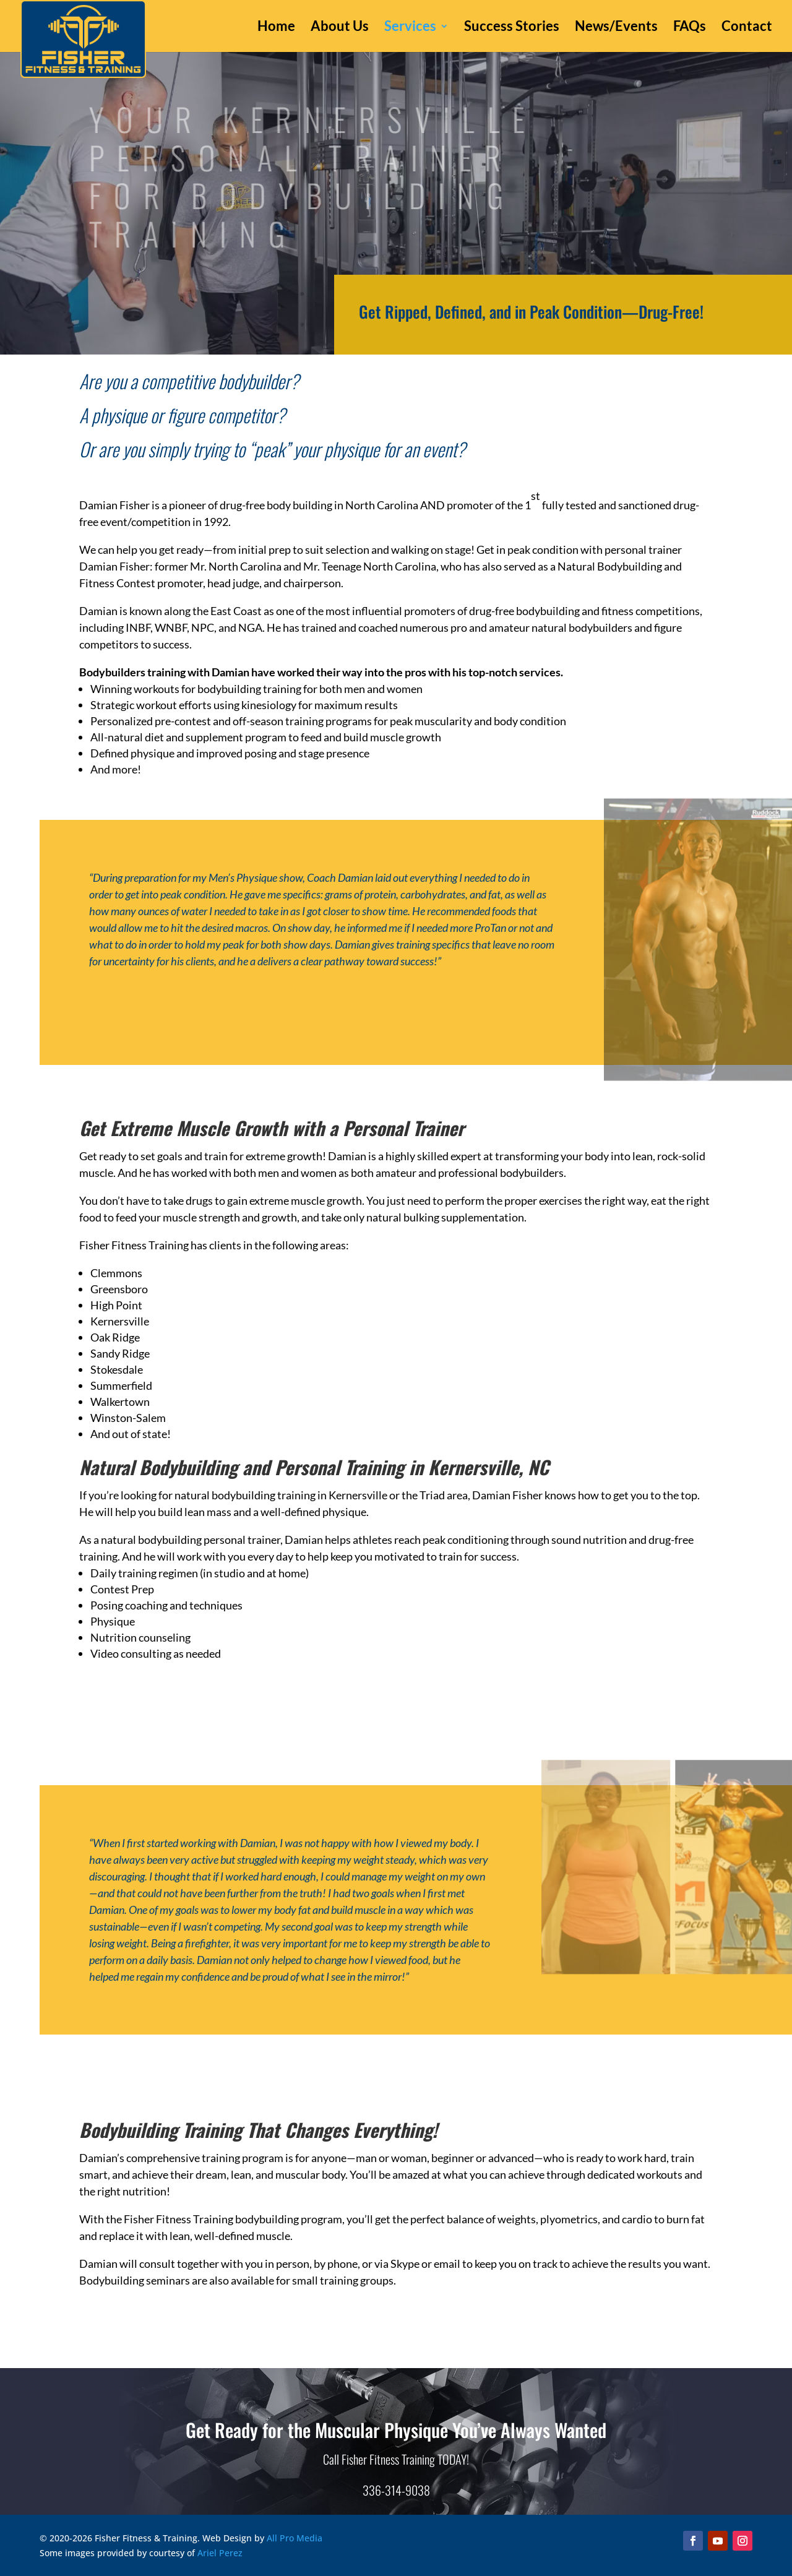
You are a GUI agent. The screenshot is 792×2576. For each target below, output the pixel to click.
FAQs (689, 28)
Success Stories (511, 28)
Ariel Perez (220, 2553)
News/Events (616, 28)
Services (410, 28)
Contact (746, 28)
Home (276, 28)
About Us (340, 28)
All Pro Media (294, 2538)
